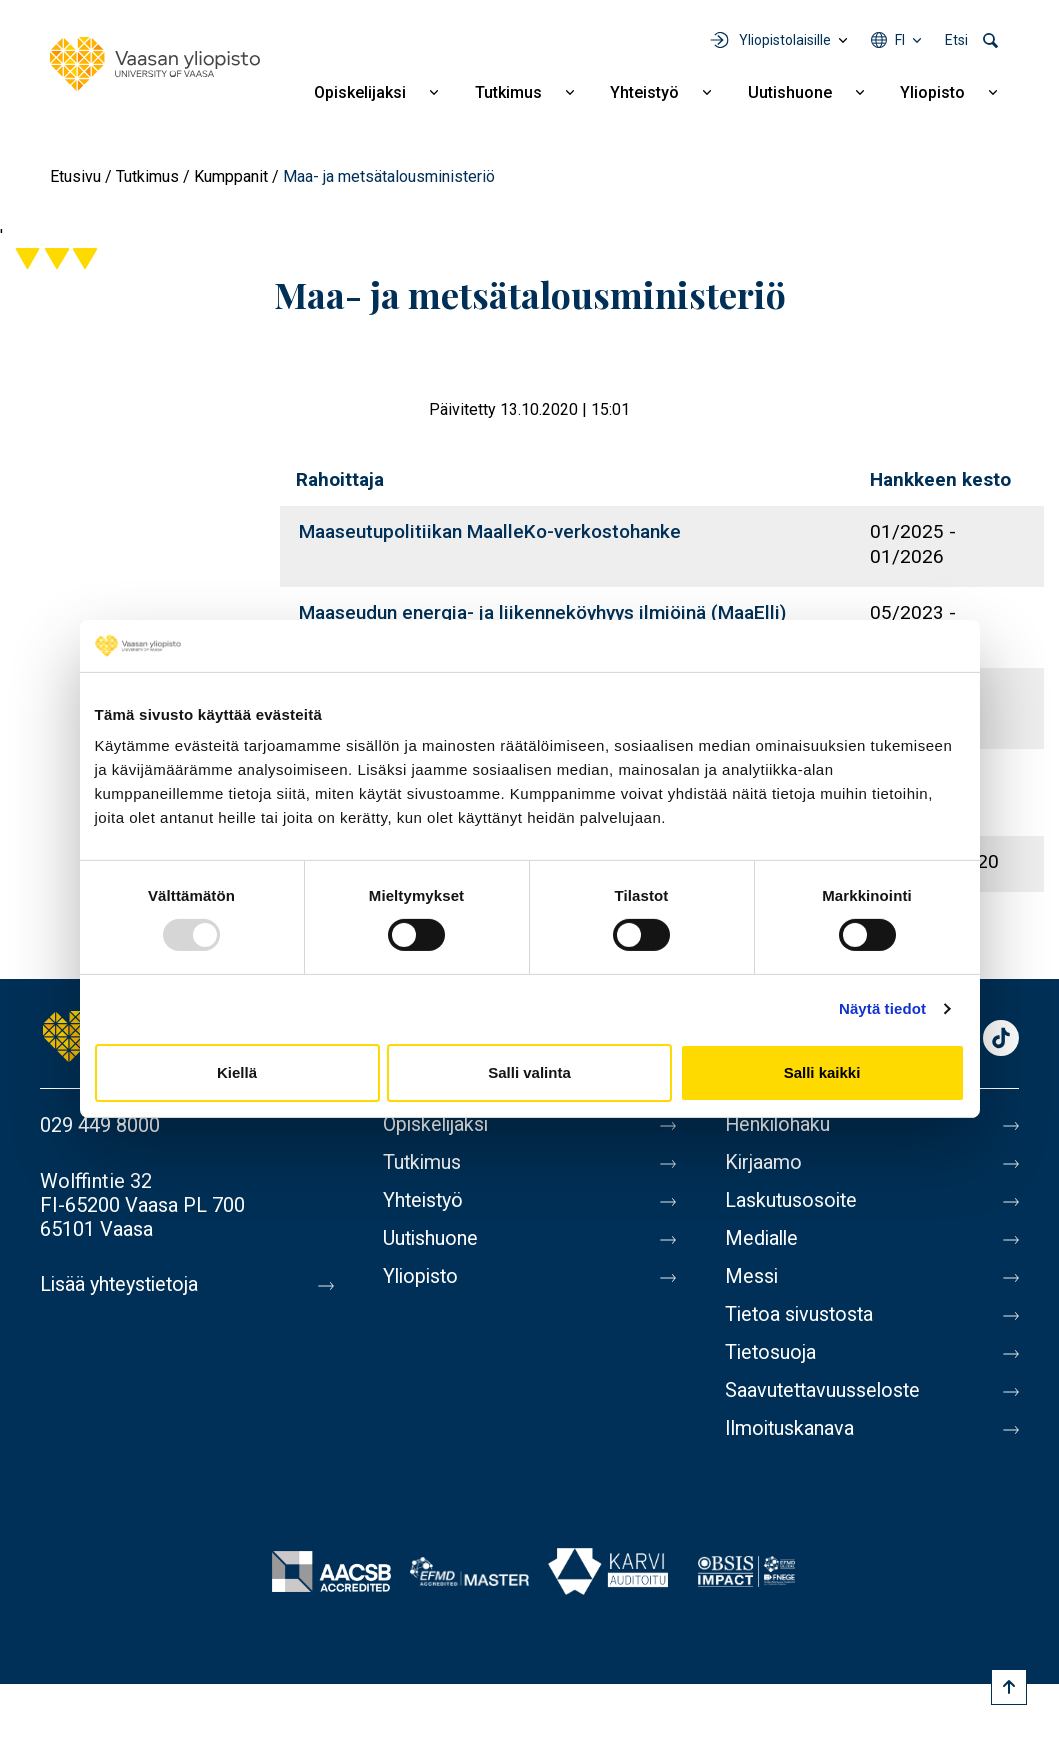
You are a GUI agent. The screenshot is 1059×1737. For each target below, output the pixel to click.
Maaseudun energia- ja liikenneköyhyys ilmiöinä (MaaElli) (542, 612)
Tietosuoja (771, 1353)
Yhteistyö (644, 92)
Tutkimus (508, 92)
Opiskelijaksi (360, 92)
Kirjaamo (764, 1163)
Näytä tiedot (882, 1008)
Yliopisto (932, 92)
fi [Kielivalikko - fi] (900, 40)
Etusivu (75, 176)
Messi (752, 1277)
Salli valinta (529, 1072)
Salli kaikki (822, 1072)
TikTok (1001, 1039)
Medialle (763, 1239)
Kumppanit (231, 176)
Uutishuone (790, 92)
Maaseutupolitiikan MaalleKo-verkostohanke (490, 531)
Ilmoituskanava (791, 1429)
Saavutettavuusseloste (825, 1391)
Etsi (956, 40)
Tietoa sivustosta (801, 1315)
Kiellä (237, 1072)
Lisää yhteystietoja (121, 1285)
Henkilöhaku (779, 1125)
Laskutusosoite (792, 1201)
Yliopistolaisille (785, 40)
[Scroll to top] (1009, 1687)
